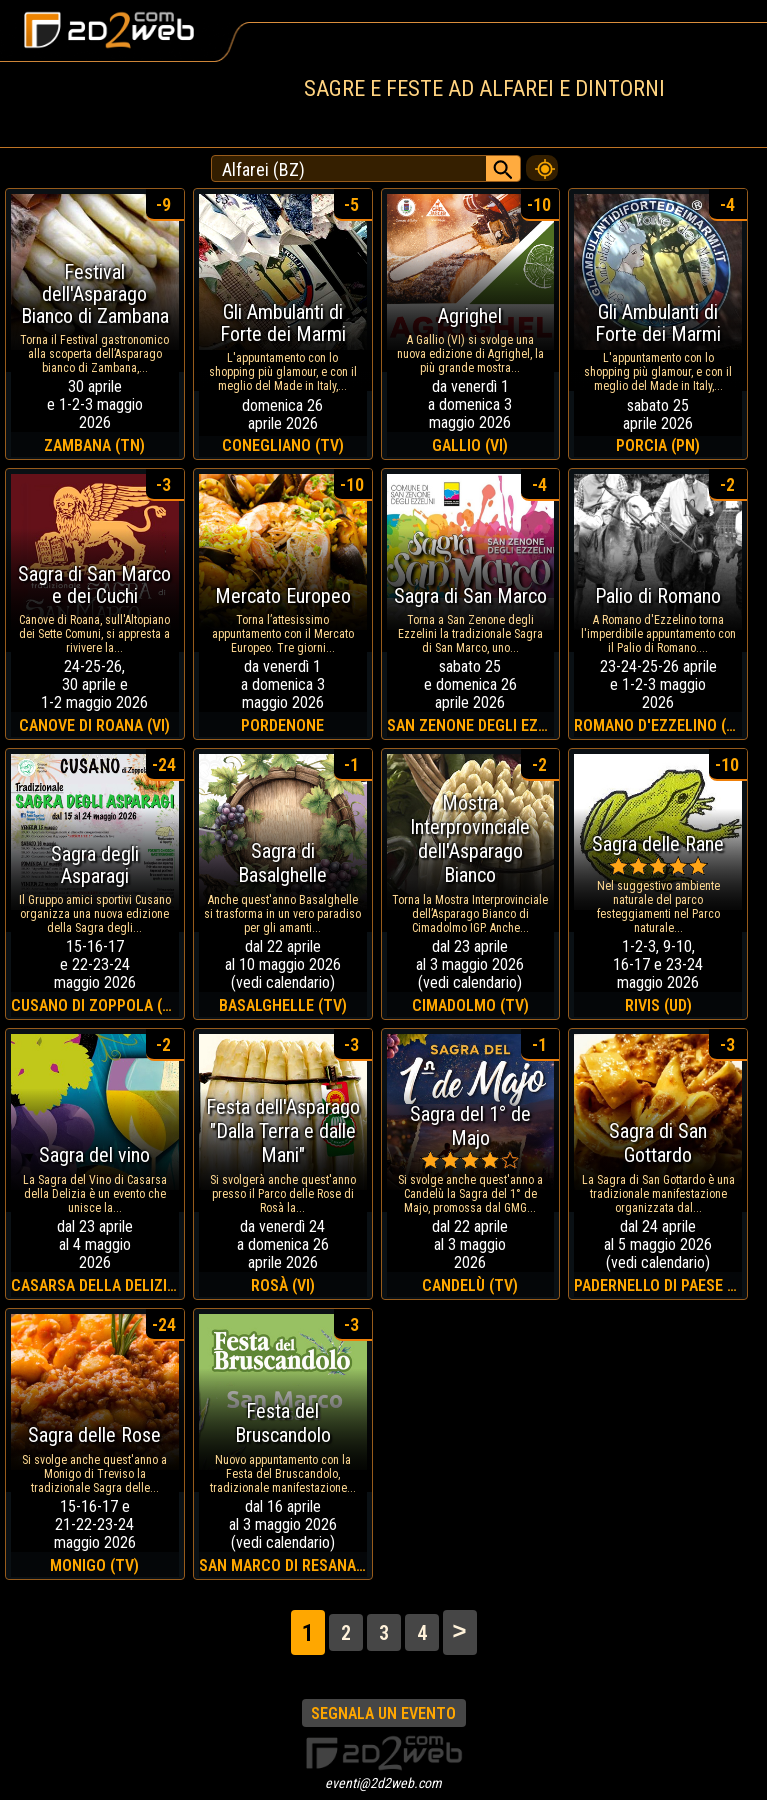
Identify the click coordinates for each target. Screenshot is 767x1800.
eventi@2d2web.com (383, 1783)
